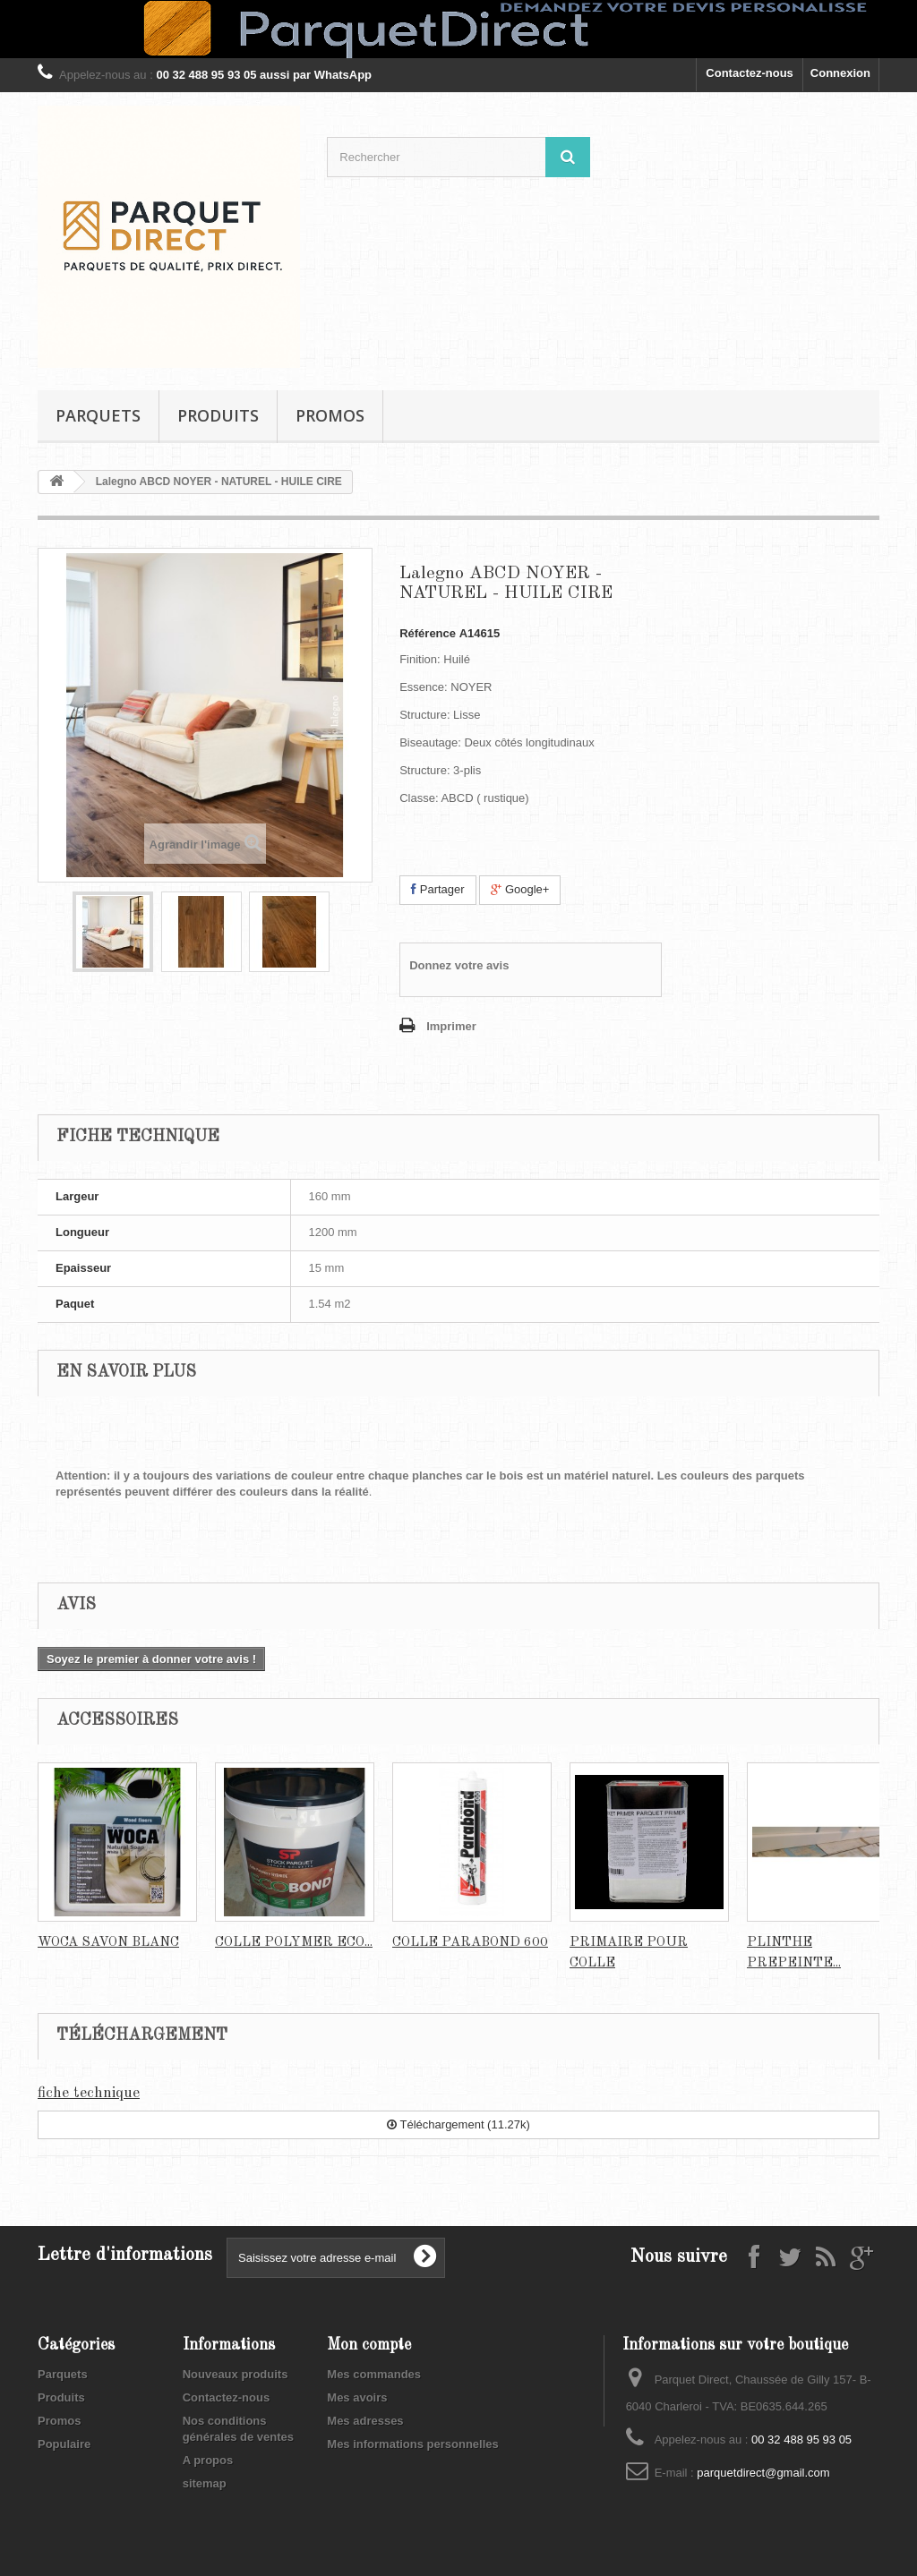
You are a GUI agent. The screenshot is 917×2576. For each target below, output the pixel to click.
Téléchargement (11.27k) (458, 2124)
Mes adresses (365, 2420)
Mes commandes (374, 2374)
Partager (437, 889)
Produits (218, 415)
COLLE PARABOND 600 (470, 1942)
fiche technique (89, 2093)
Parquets (98, 415)
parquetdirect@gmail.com (763, 2472)
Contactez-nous (749, 73)
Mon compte (369, 2345)
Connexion (840, 73)
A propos (208, 2460)
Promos (330, 415)
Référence (427, 633)
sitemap (205, 2483)
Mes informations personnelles (412, 2444)
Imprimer (451, 1026)
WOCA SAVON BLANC (108, 1942)
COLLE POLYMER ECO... (294, 1942)
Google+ (520, 889)
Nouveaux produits (235, 2374)
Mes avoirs (357, 2397)
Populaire (64, 2444)
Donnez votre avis (459, 965)
